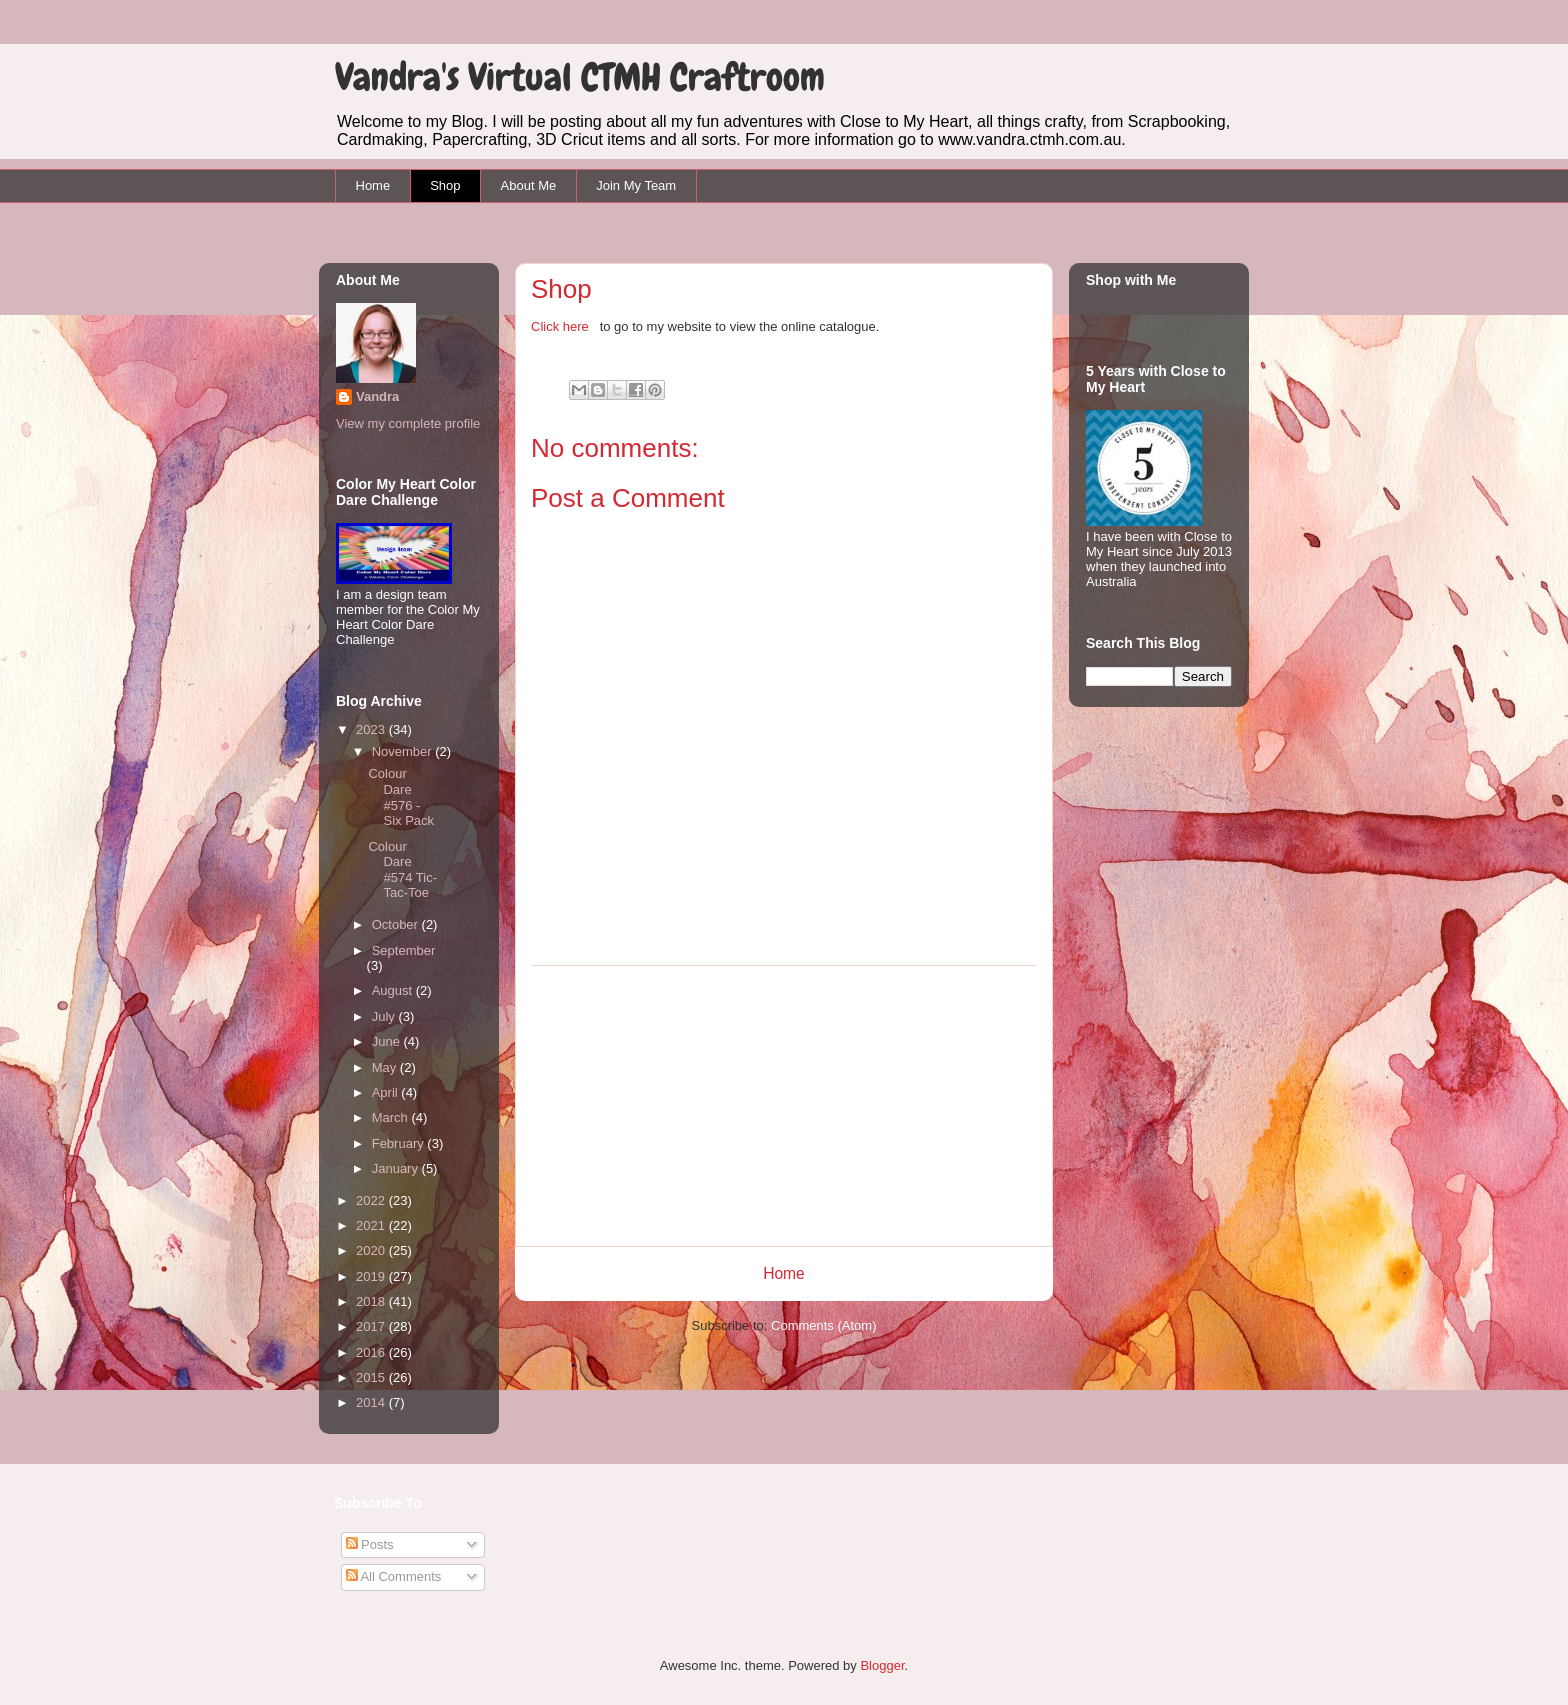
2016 (372, 1352)
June (388, 1041)
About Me (529, 185)
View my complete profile (408, 423)
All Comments (394, 1576)
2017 (372, 1326)
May (386, 1067)
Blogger (882, 1665)
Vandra (377, 396)
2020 (372, 1250)
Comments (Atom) (823, 1325)
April (387, 1092)
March (392, 1117)
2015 (372, 1377)
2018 (372, 1301)
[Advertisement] (784, 1106)
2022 (372, 1200)
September (404, 950)
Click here (561, 326)
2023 (372, 729)
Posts (370, 1544)
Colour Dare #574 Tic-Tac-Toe (402, 870)
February (400, 1143)
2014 (372, 1402)
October (397, 924)
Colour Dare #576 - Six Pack (401, 797)
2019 (372, 1276)
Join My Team (636, 185)
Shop (445, 185)
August (394, 990)
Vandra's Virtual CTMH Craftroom (580, 77)
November (404, 751)
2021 (372, 1225)
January (397, 1168)
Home (373, 185)
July (385, 1016)
